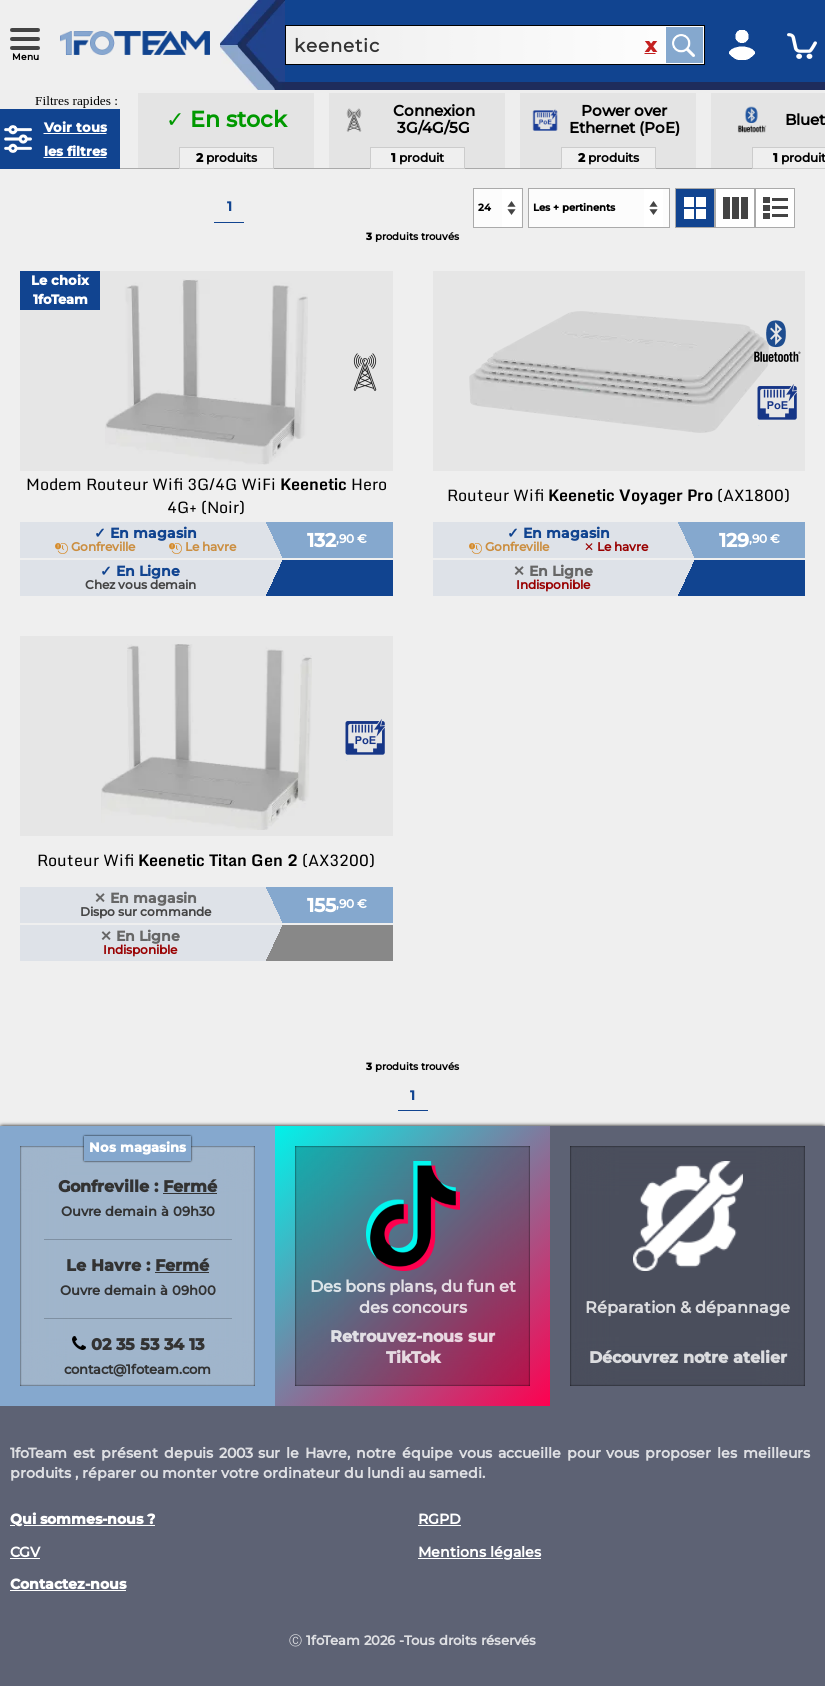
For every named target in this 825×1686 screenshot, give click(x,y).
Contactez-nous (68, 1584)
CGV (25, 1552)
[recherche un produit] (460, 45)
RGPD (439, 1519)
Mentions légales (479, 1552)
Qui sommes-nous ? (82, 1519)
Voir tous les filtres (75, 139)
